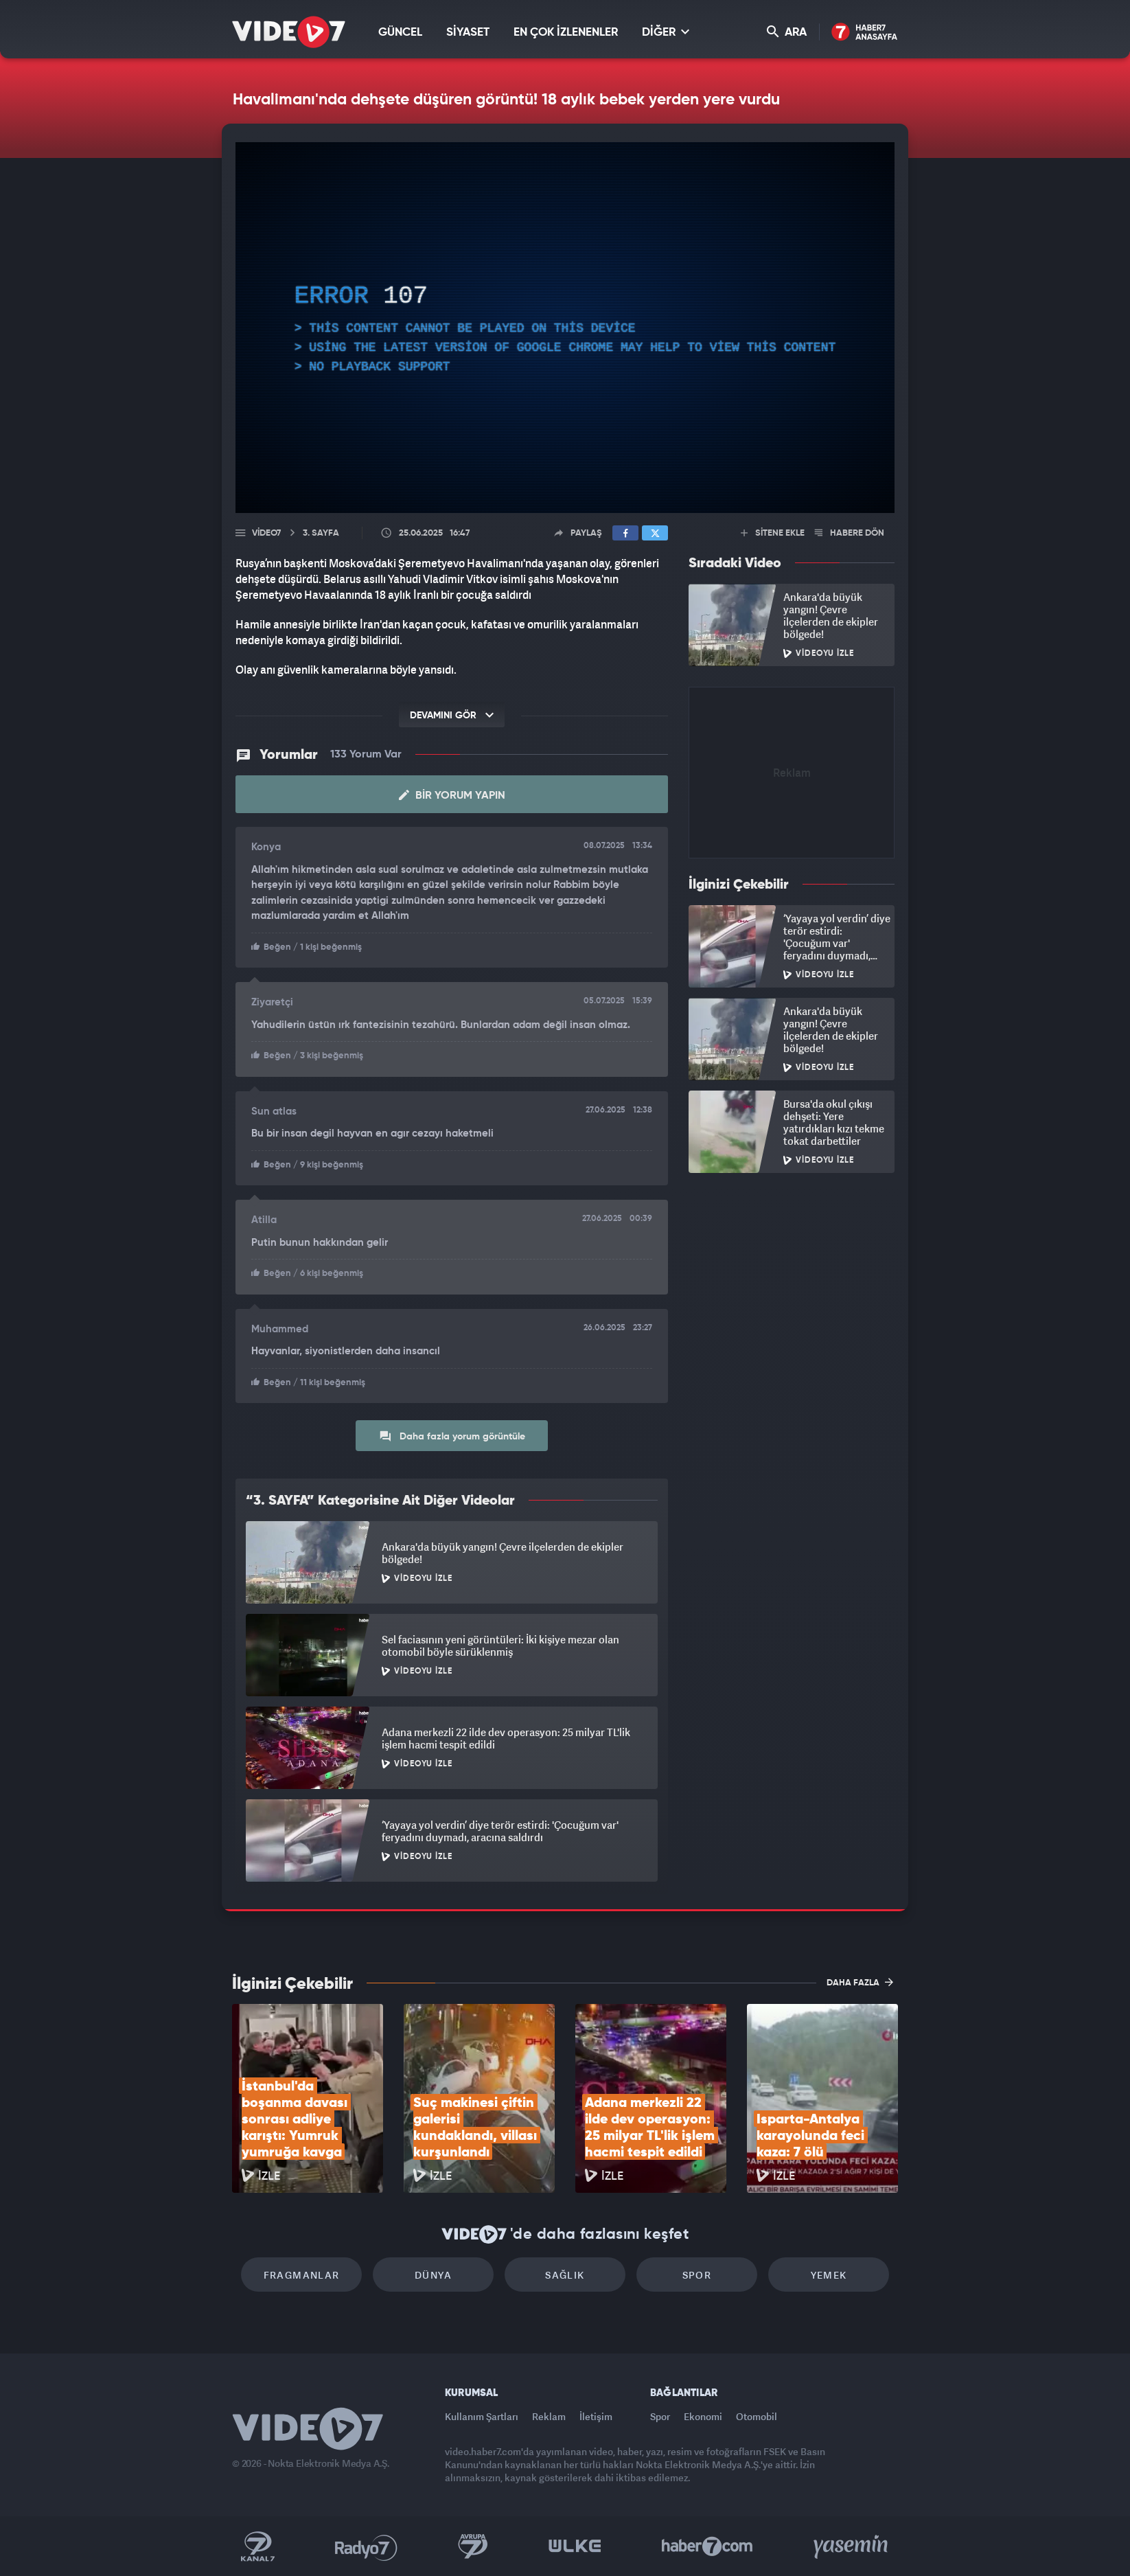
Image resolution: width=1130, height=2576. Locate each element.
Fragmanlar (302, 2274)
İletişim (595, 2416)
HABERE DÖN (849, 533)
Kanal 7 (257, 2546)
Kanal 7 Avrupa (473, 2546)
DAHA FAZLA (860, 1982)
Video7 (266, 533)
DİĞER (665, 32)
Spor (697, 2274)
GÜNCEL (400, 32)
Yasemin (852, 2546)
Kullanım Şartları (481, 2416)
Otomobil (756, 2416)
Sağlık (564, 2274)
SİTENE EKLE (773, 533)
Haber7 (707, 2546)
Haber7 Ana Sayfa (864, 33)
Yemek (829, 2274)
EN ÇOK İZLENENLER (566, 32)
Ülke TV (575, 2546)
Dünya (433, 2274)
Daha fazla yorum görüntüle (452, 1436)
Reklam (549, 2416)
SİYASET (467, 32)
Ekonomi (703, 2416)
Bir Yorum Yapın (452, 795)
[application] (565, 327)
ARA (787, 32)
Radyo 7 (366, 2546)
